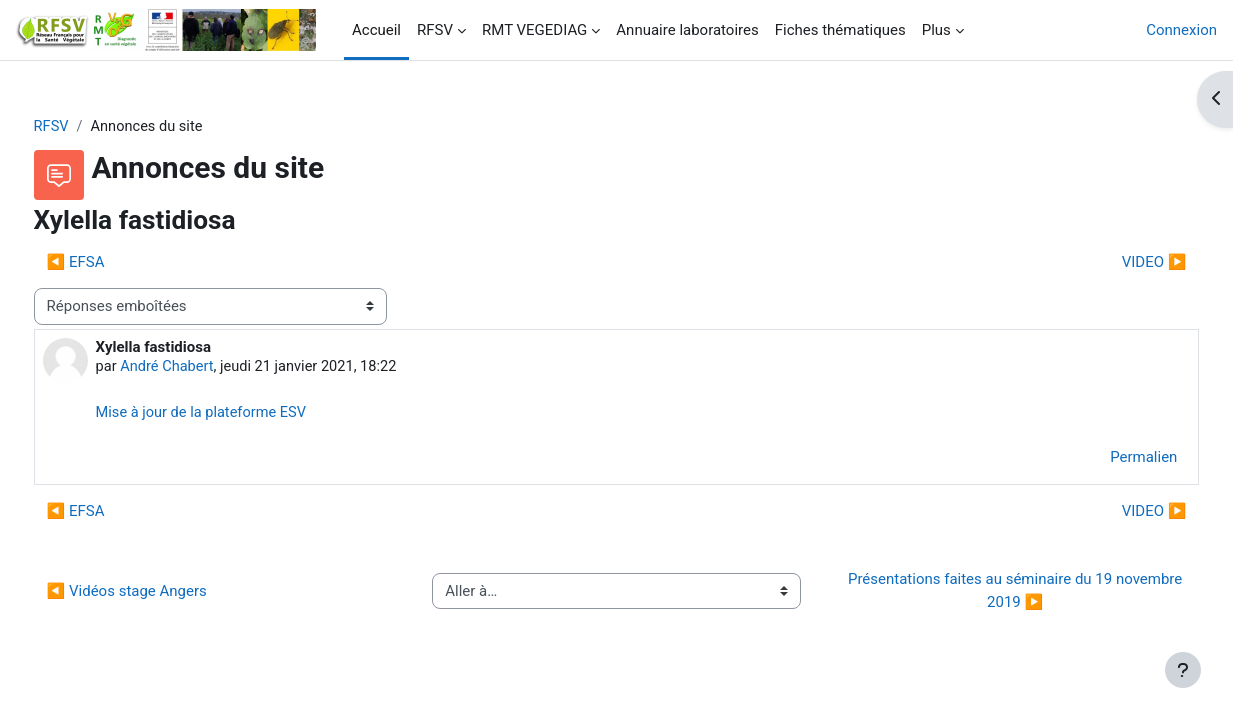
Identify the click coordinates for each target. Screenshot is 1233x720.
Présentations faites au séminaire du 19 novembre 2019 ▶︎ (992, 593)
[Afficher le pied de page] (1183, 670)
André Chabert (206, 368)
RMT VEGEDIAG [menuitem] (534, 30)
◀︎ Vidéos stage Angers (164, 593)
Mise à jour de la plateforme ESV (241, 414)
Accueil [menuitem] (376, 30)
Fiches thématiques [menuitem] (840, 30)
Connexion (1181, 30)
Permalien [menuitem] (1106, 460)
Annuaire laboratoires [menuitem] (687, 30)
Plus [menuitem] (936, 30)
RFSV (89, 127)
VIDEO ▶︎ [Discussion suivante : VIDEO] (1116, 263)
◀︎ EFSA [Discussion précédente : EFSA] (113, 263)
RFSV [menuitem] (435, 30)
